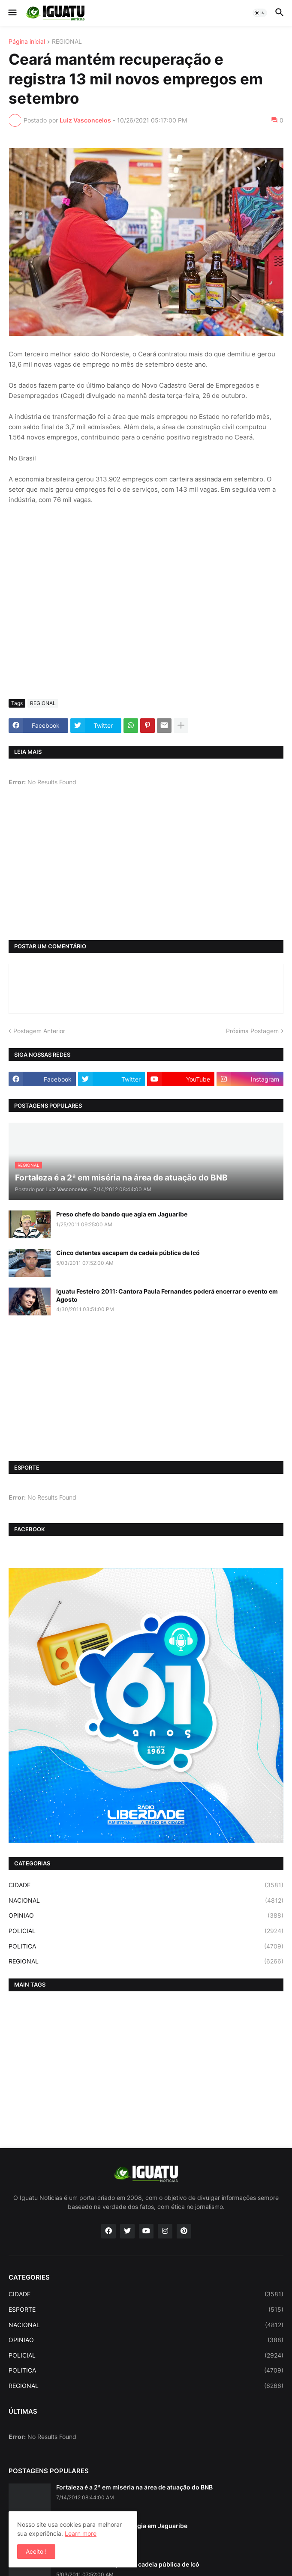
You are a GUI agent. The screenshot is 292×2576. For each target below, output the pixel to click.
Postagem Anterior (39, 1030)
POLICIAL (146, 1931)
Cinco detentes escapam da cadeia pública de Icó (128, 1252)
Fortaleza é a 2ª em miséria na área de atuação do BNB (134, 2487)
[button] (12, 13)
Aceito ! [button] (36, 2551)
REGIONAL (67, 42)
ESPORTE (146, 2309)
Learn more (80, 2533)
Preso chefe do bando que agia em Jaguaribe (121, 1214)
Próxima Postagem (252, 1030)
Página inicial (27, 42)
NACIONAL (146, 1900)
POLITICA (146, 1946)
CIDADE (146, 1885)
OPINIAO (146, 1915)
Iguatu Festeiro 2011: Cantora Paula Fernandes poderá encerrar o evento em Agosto (167, 1295)
